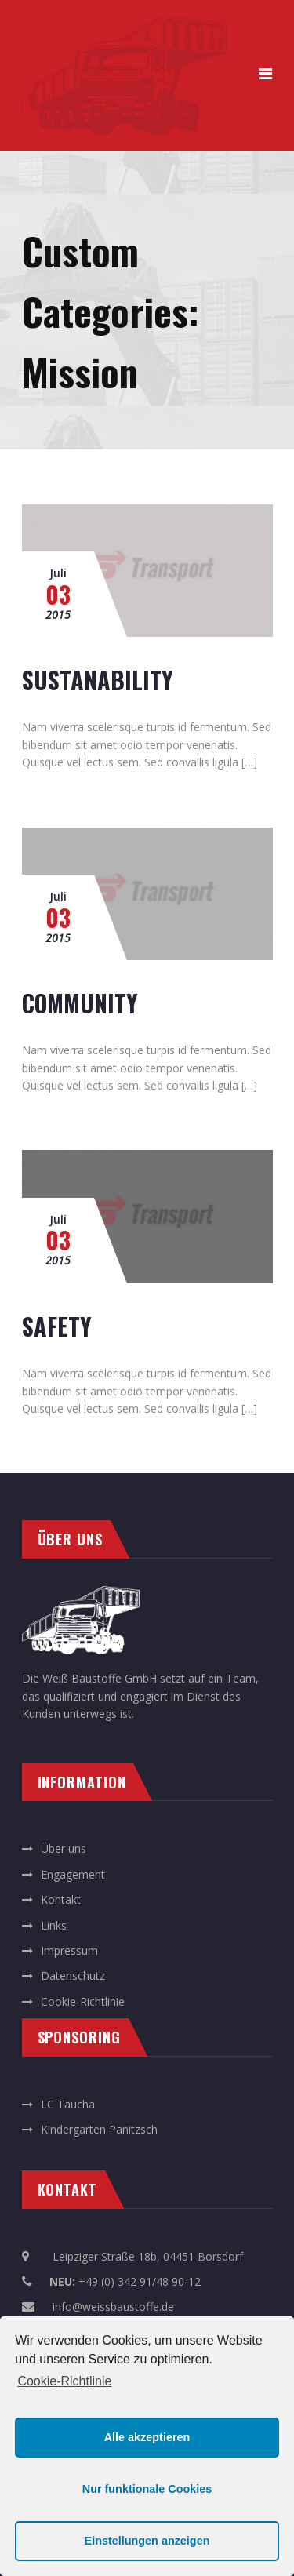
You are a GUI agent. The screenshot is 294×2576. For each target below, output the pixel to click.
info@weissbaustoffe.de (113, 2306)
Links (54, 1925)
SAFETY (57, 1326)
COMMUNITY (80, 1003)
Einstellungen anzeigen (147, 2540)
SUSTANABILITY (97, 679)
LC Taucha (68, 2104)
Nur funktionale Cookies (147, 2489)
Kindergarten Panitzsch (99, 2129)
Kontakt (61, 1899)
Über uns (63, 1848)
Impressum (69, 1950)
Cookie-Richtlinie (64, 2381)
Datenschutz (73, 1975)
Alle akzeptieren (147, 2437)
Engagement (73, 1874)
